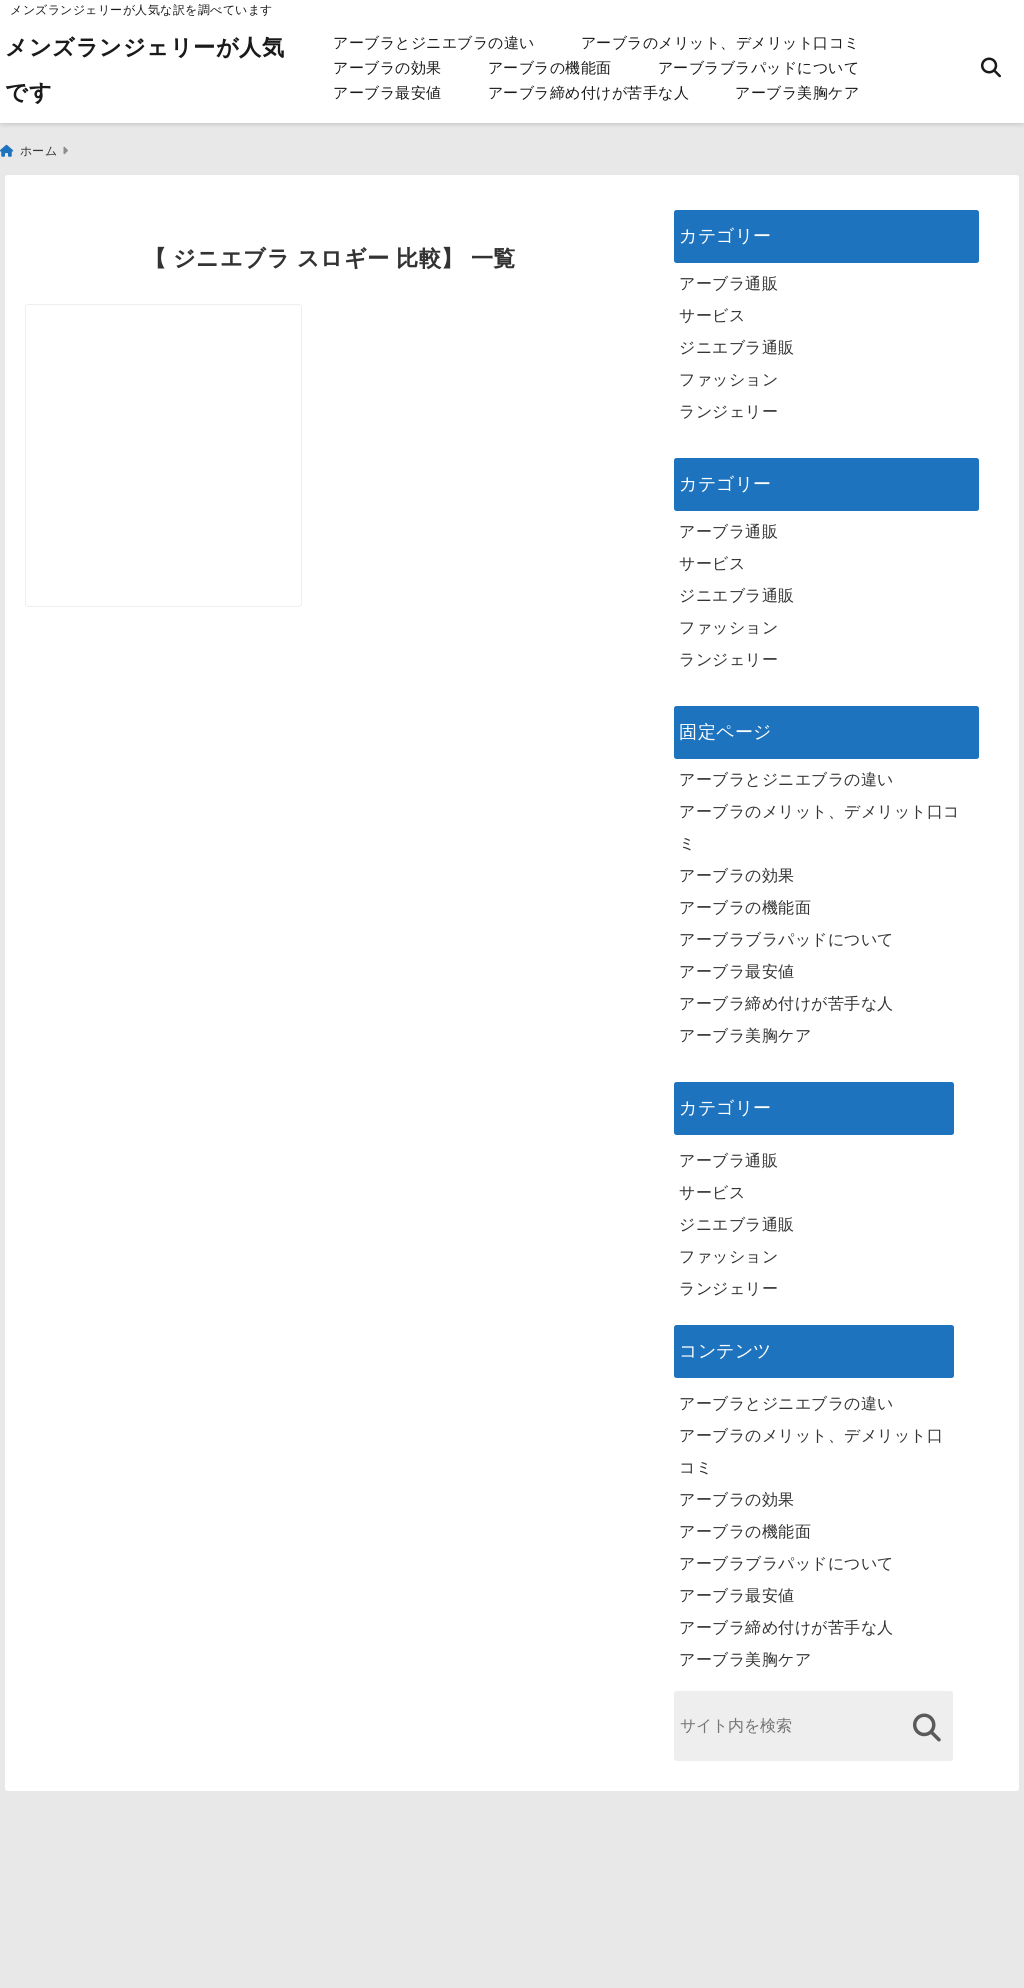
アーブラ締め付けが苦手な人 (589, 92)
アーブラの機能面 (550, 67)
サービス (712, 305)
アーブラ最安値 (387, 92)
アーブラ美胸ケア (797, 92)
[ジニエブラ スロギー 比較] (176, 397)
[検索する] (926, 1717)
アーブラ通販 (728, 273)
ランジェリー (728, 401)
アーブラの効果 (387, 67)
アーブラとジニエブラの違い (434, 42)
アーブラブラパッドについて (759, 67)
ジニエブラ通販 (737, 337)
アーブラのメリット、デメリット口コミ (720, 42)
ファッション (728, 369)
